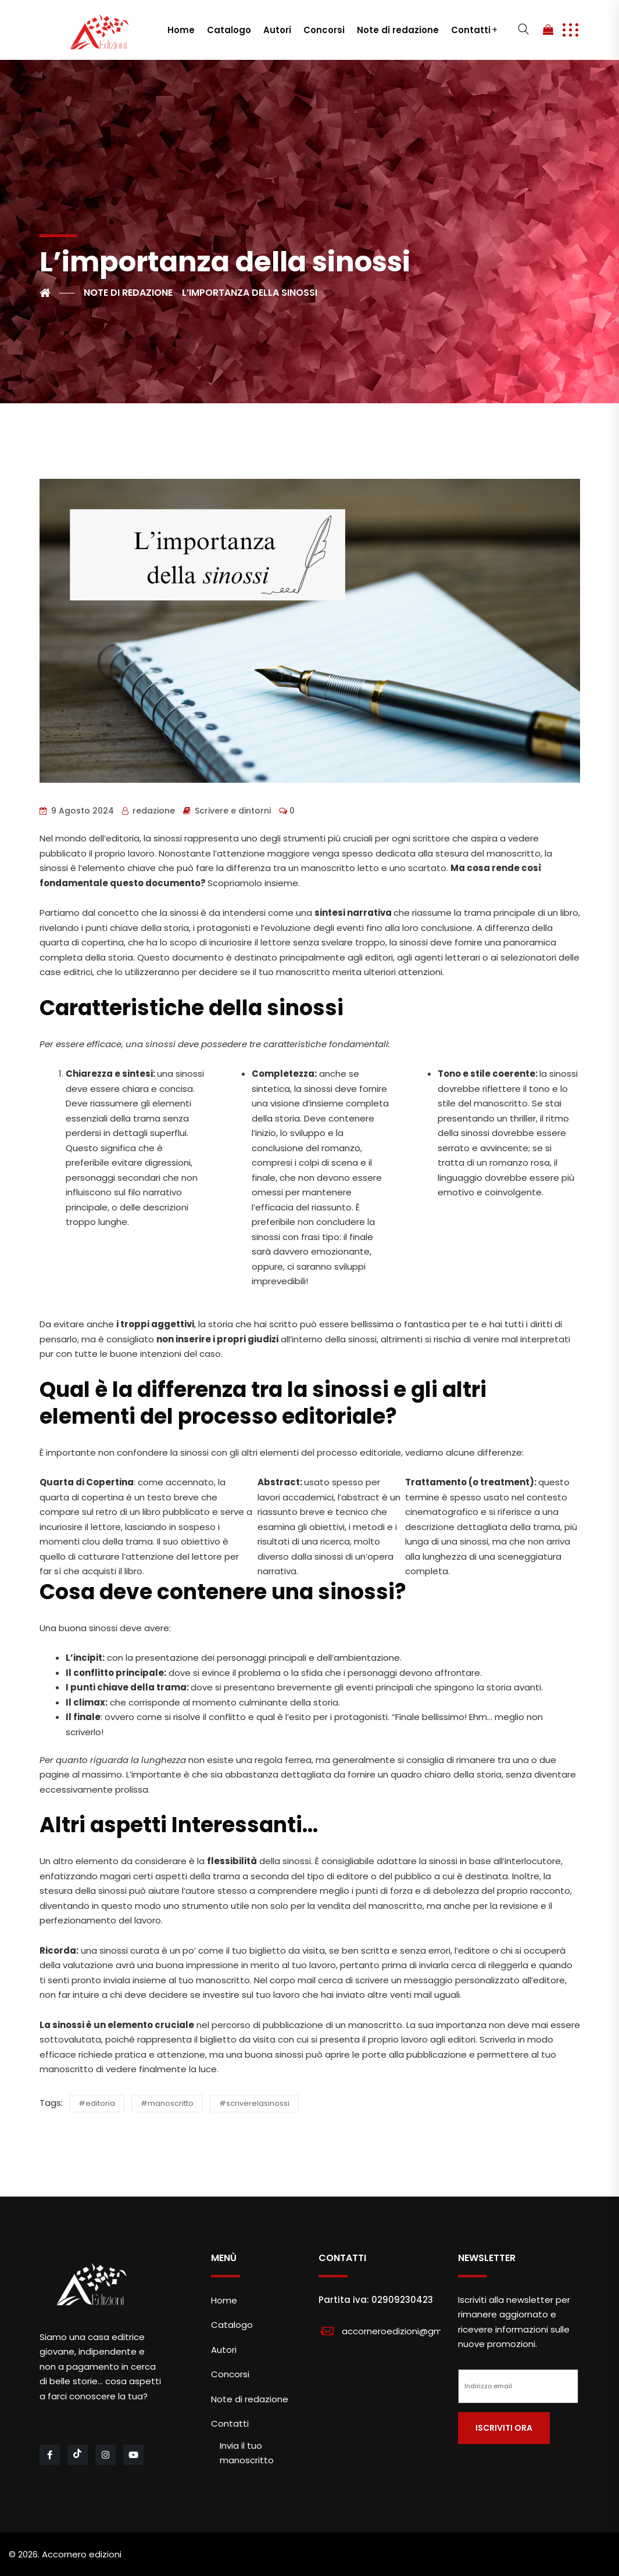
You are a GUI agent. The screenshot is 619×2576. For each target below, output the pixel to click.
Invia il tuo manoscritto (247, 2453)
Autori (277, 30)
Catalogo (229, 30)
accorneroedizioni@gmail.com (407, 2331)
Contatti (471, 30)
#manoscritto (167, 2103)
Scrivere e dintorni (233, 810)
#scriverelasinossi (254, 2103)
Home (181, 30)
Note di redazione (398, 30)
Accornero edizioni (81, 2554)
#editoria (96, 2103)
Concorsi (324, 30)
